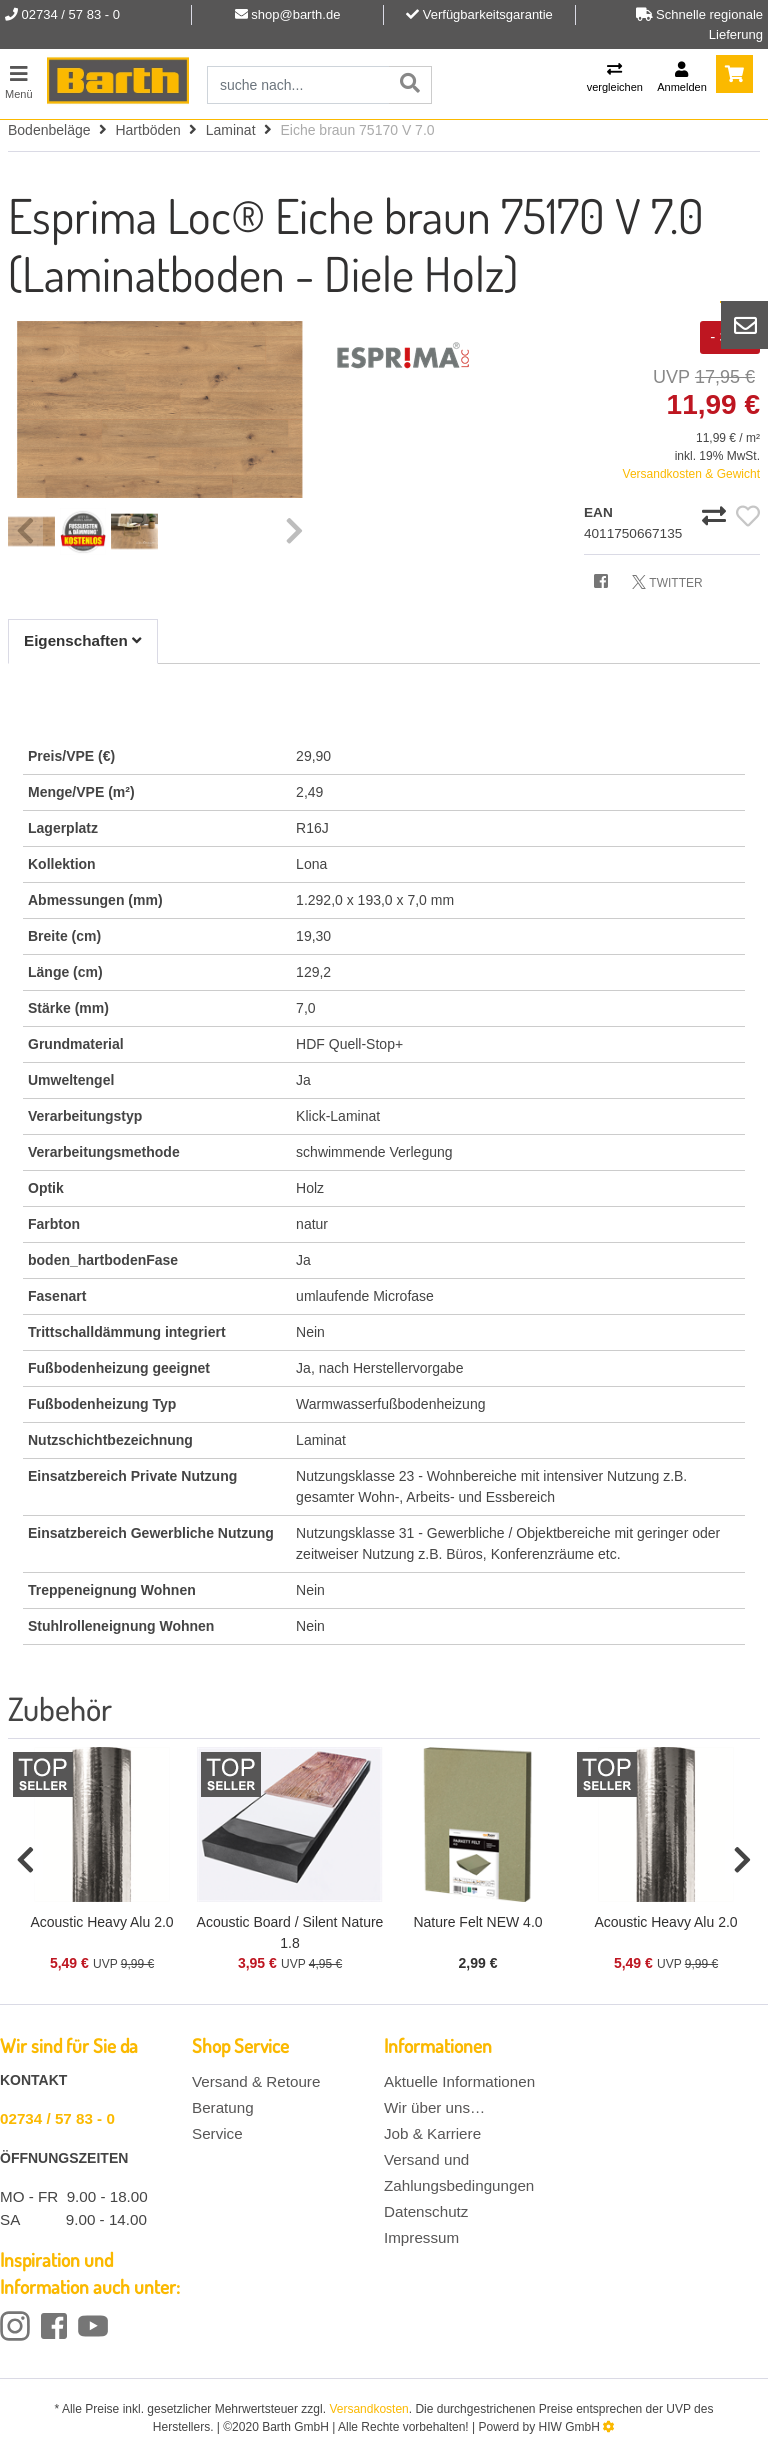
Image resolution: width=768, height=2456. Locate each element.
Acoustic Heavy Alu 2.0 (101, 1922)
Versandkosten (368, 2409)
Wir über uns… (434, 2107)
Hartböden (147, 130)
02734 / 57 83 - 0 (57, 2118)
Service (217, 2133)
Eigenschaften (83, 640)
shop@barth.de (295, 14)
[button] (25, 1861)
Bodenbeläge (49, 130)
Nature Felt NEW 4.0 (477, 1922)
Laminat (231, 130)
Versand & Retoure (256, 2081)
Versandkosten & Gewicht (691, 474)
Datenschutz (426, 2211)
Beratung (223, 2107)
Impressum (421, 2237)
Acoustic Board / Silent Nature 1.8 (290, 1932)
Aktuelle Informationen (459, 2081)
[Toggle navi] (19, 79)
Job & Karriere (432, 2133)
